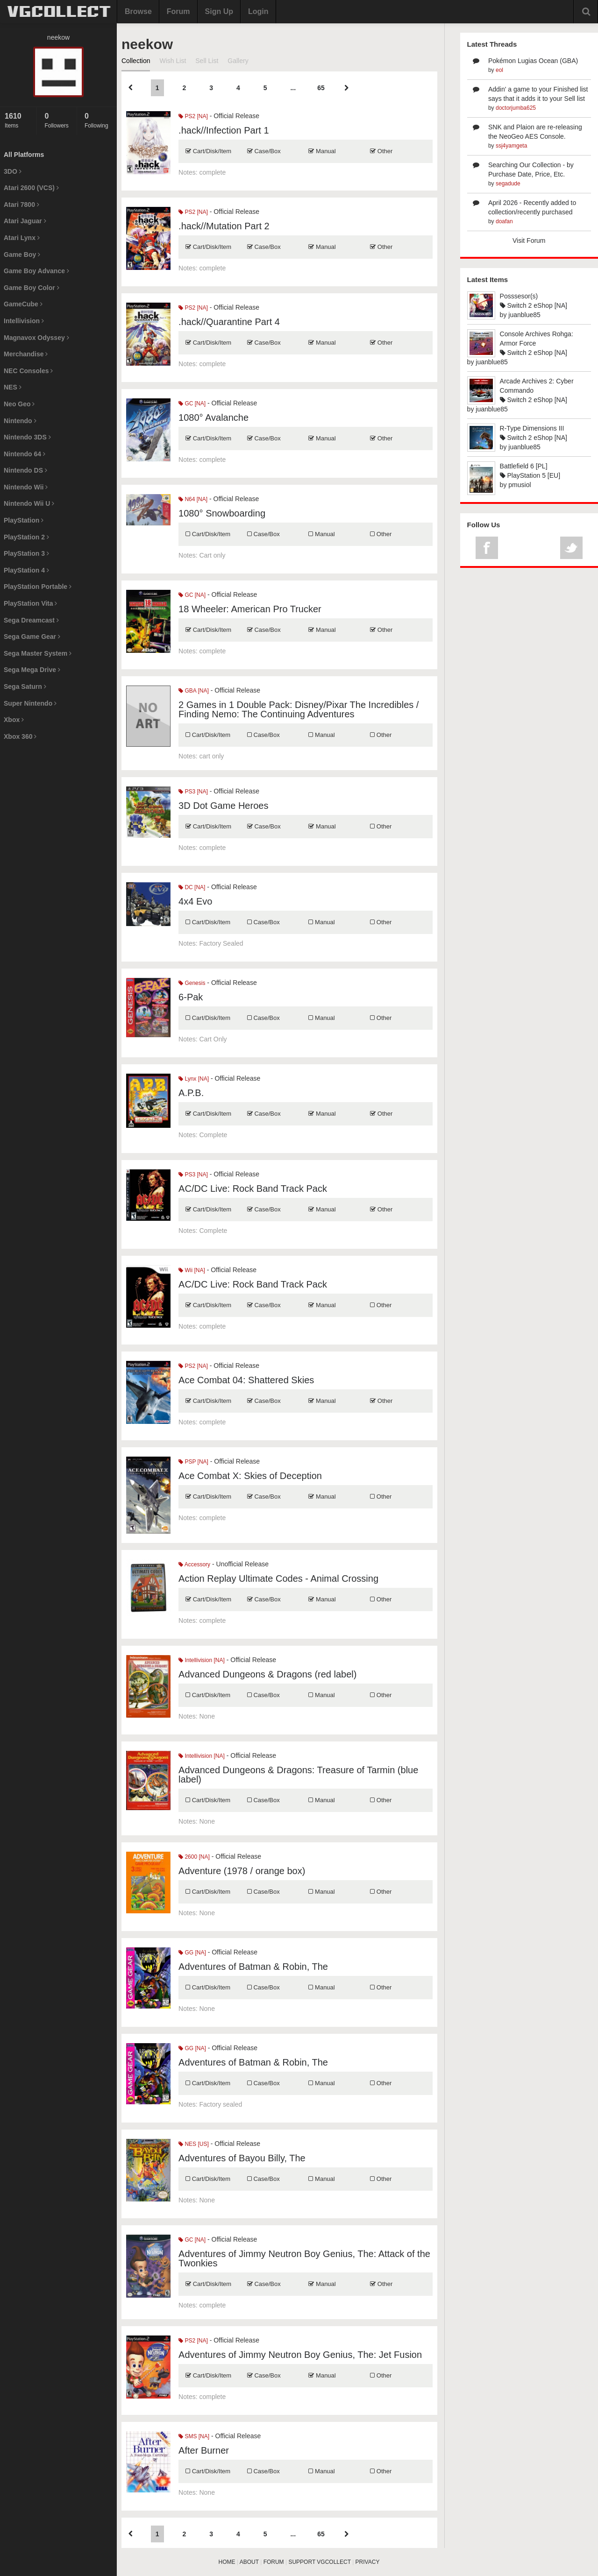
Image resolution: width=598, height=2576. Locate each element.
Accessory (194, 1564)
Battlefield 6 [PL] (524, 466)
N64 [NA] (192, 499)
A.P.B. (191, 1093)
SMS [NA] (193, 2436)
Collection (135, 60)
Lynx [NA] (193, 1079)
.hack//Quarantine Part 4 (229, 322)
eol (499, 70)
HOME (227, 2562)
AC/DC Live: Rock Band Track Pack (252, 1188)
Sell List (206, 60)
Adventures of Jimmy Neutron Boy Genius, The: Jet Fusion (300, 2355)
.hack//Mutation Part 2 (224, 226)
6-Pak (190, 997)
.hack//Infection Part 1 (223, 130)
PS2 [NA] (193, 116)
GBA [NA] (193, 690)
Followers (57, 120)
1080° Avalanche (213, 417)
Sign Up (219, 11)
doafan (504, 221)
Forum (178, 11)
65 (321, 88)
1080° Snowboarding (221, 513)
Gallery (238, 60)
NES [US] (193, 2144)
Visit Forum (529, 240)
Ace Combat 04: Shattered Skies (246, 1380)
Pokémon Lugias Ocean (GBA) (533, 60)
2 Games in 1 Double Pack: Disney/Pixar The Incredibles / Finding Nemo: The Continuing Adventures (298, 709)
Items (18, 120)
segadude (508, 183)
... (293, 88)
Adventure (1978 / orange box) (241, 1871)
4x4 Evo (195, 901)
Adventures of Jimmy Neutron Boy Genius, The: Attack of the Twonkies (304, 2258)
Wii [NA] (191, 1270)
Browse (138, 11)
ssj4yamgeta (511, 145)
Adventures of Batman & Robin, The (253, 1966)
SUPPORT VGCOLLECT (319, 2562)
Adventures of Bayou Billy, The (242, 2158)
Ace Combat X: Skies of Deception (250, 1476)
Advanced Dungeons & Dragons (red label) (267, 1674)
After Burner (203, 2450)
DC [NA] (191, 887)
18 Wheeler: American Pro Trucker (249, 609)
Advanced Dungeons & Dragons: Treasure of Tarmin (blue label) (298, 1774)
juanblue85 (524, 314)
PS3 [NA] (193, 791)
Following (98, 120)
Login (258, 11)
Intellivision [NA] (201, 1660)
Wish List (172, 60)
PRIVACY (368, 2562)
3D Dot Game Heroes (223, 805)
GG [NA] (192, 1952)
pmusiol (519, 484)
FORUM (273, 2562)
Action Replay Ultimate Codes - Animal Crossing (278, 1578)
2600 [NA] (194, 1857)
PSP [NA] (193, 1461)
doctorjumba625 (516, 108)
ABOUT (249, 2562)
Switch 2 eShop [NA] (533, 305)
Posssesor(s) (519, 296)
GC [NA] (192, 403)
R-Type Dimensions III (532, 428)
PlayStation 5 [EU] (530, 475)
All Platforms (24, 154)
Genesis (191, 983)
